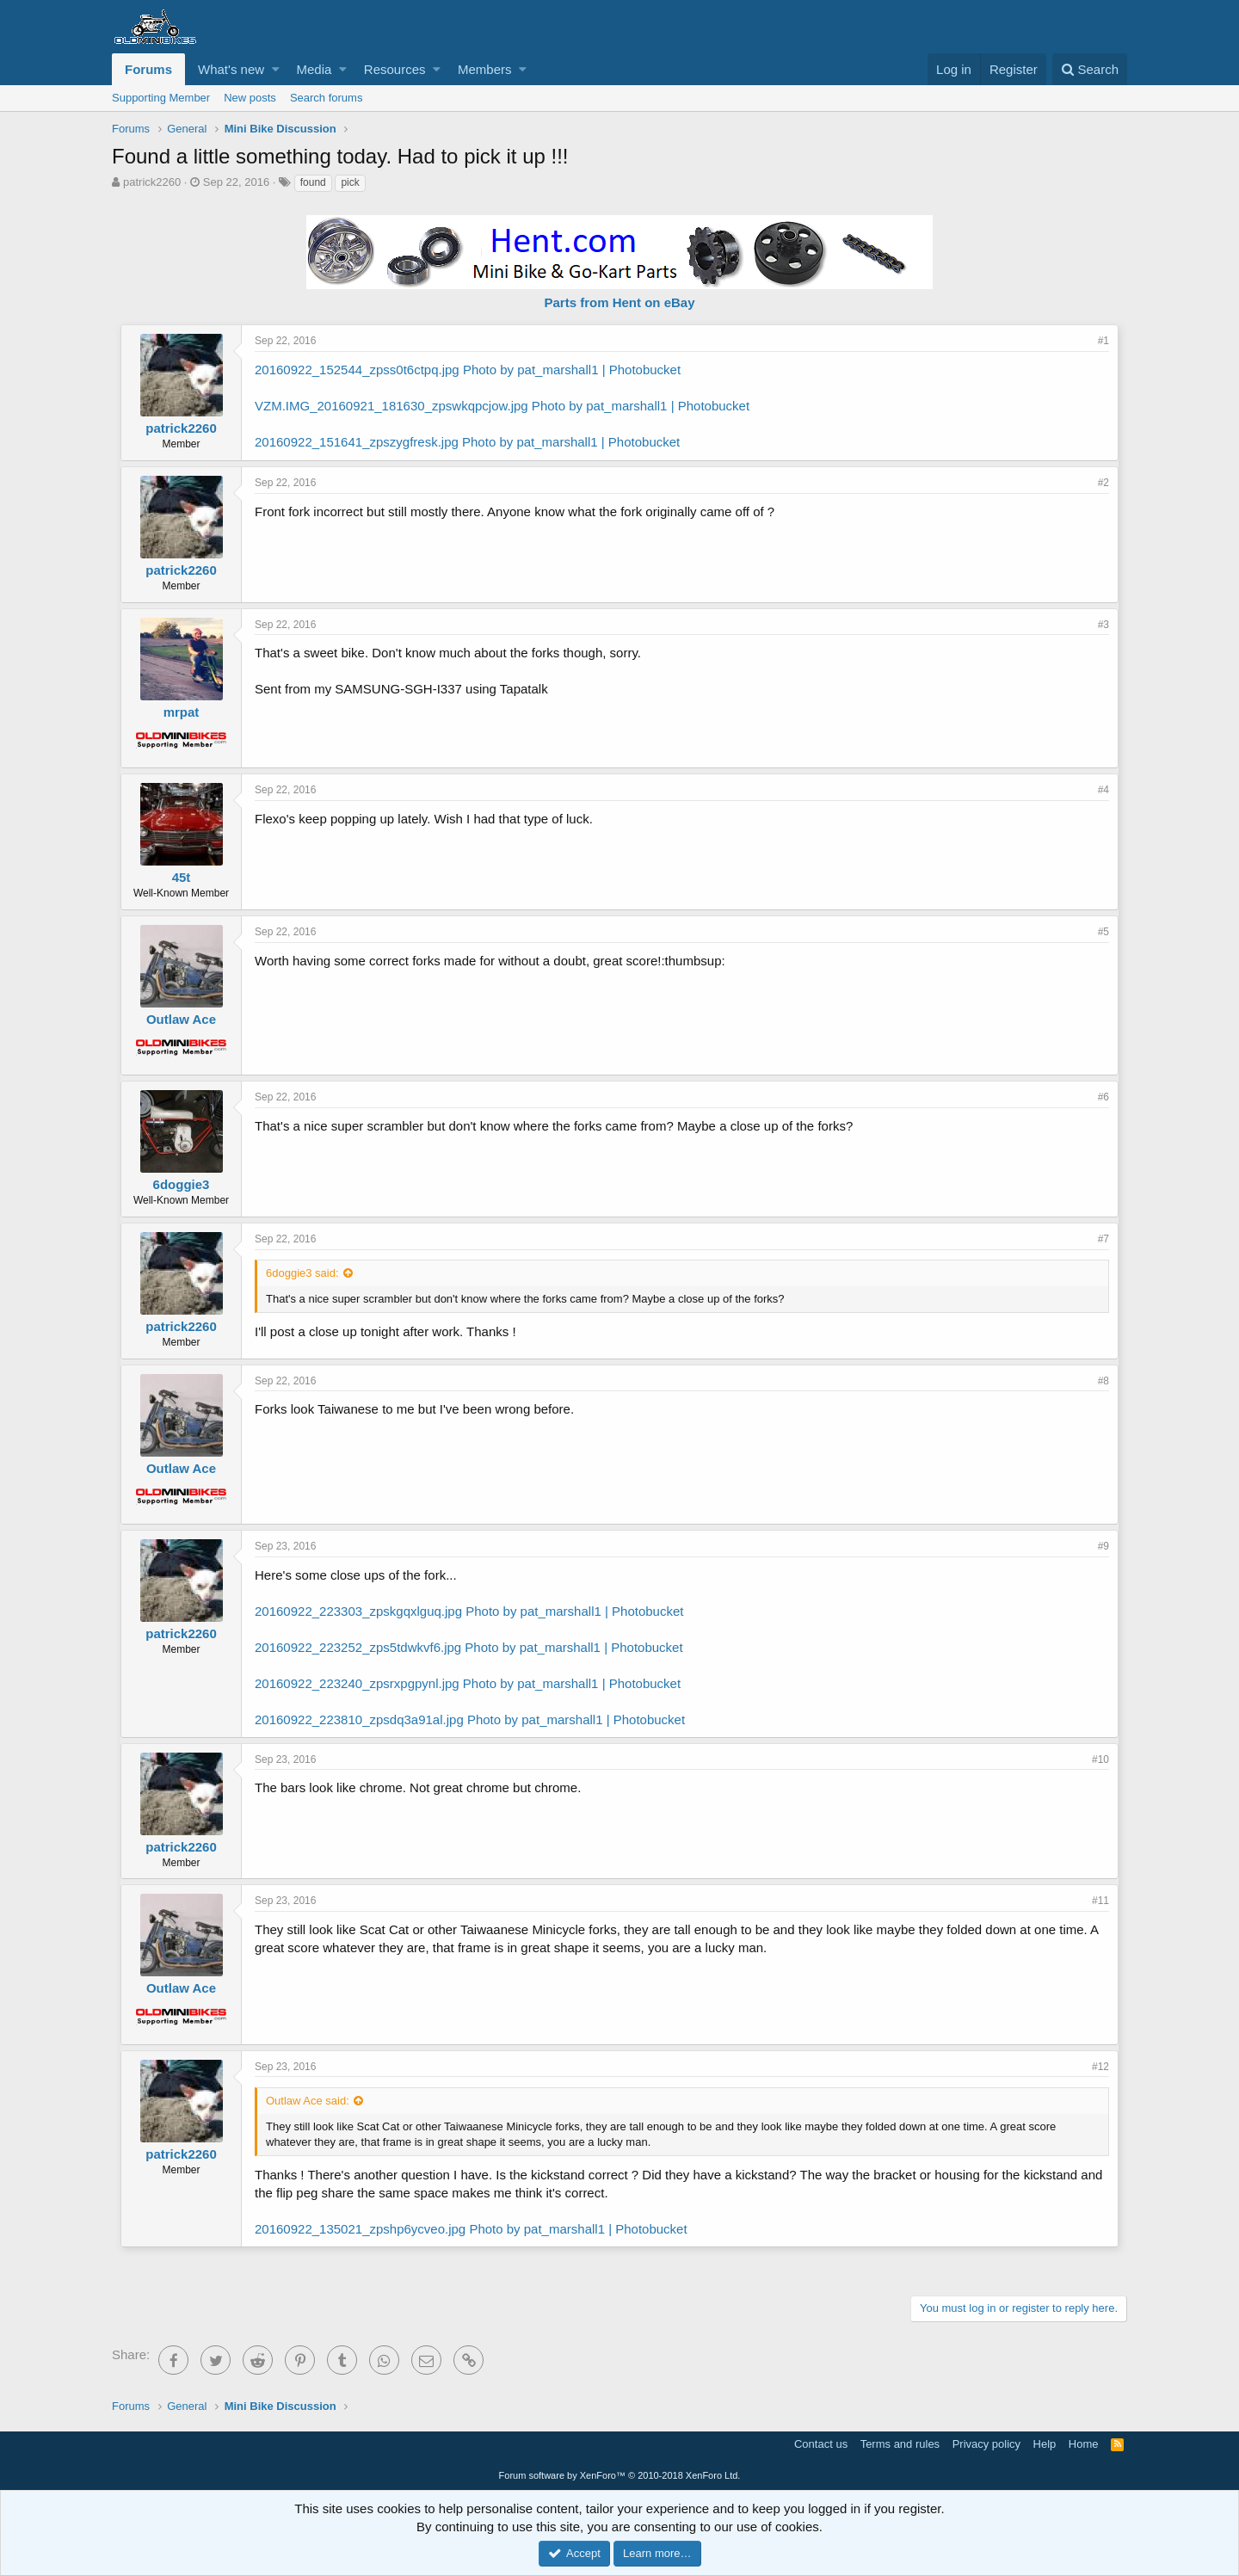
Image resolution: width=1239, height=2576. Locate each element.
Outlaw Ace (181, 1019)
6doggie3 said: (302, 1272)
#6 (1103, 1097)
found (313, 182)
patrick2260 (152, 182)
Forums (148, 69)
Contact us (821, 2443)
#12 (1100, 2067)
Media (314, 69)
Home (1084, 2443)
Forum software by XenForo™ (620, 2475)
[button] (276, 69)
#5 (1103, 932)
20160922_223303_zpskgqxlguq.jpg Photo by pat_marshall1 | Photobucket (469, 1611)
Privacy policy (986, 2443)
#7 (1103, 1239)
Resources (395, 69)
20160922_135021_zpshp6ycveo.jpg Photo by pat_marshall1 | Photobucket (471, 2229)
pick (350, 182)
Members (485, 69)
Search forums (326, 97)
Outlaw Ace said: (307, 2100)
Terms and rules (900, 2443)
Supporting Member (161, 97)
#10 (1100, 1759)
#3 (1103, 625)
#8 (1103, 1381)
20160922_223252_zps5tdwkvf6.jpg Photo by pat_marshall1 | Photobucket (469, 1647)
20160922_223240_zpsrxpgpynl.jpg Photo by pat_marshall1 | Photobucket (468, 1683)
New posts (250, 97)
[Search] (1089, 69)
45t (181, 877)
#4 (1103, 790)
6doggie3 (181, 1184)
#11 (1100, 1901)
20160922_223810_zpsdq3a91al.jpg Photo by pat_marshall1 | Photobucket (470, 1719)
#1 (1103, 341)
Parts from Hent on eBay (619, 302)
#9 (1103, 1546)
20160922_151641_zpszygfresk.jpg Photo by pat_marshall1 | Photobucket (467, 441)
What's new (231, 69)
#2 (1103, 483)
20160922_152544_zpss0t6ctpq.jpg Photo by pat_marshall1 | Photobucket (468, 369)
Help (1045, 2443)
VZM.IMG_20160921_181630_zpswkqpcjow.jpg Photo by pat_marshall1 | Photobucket (502, 405)
